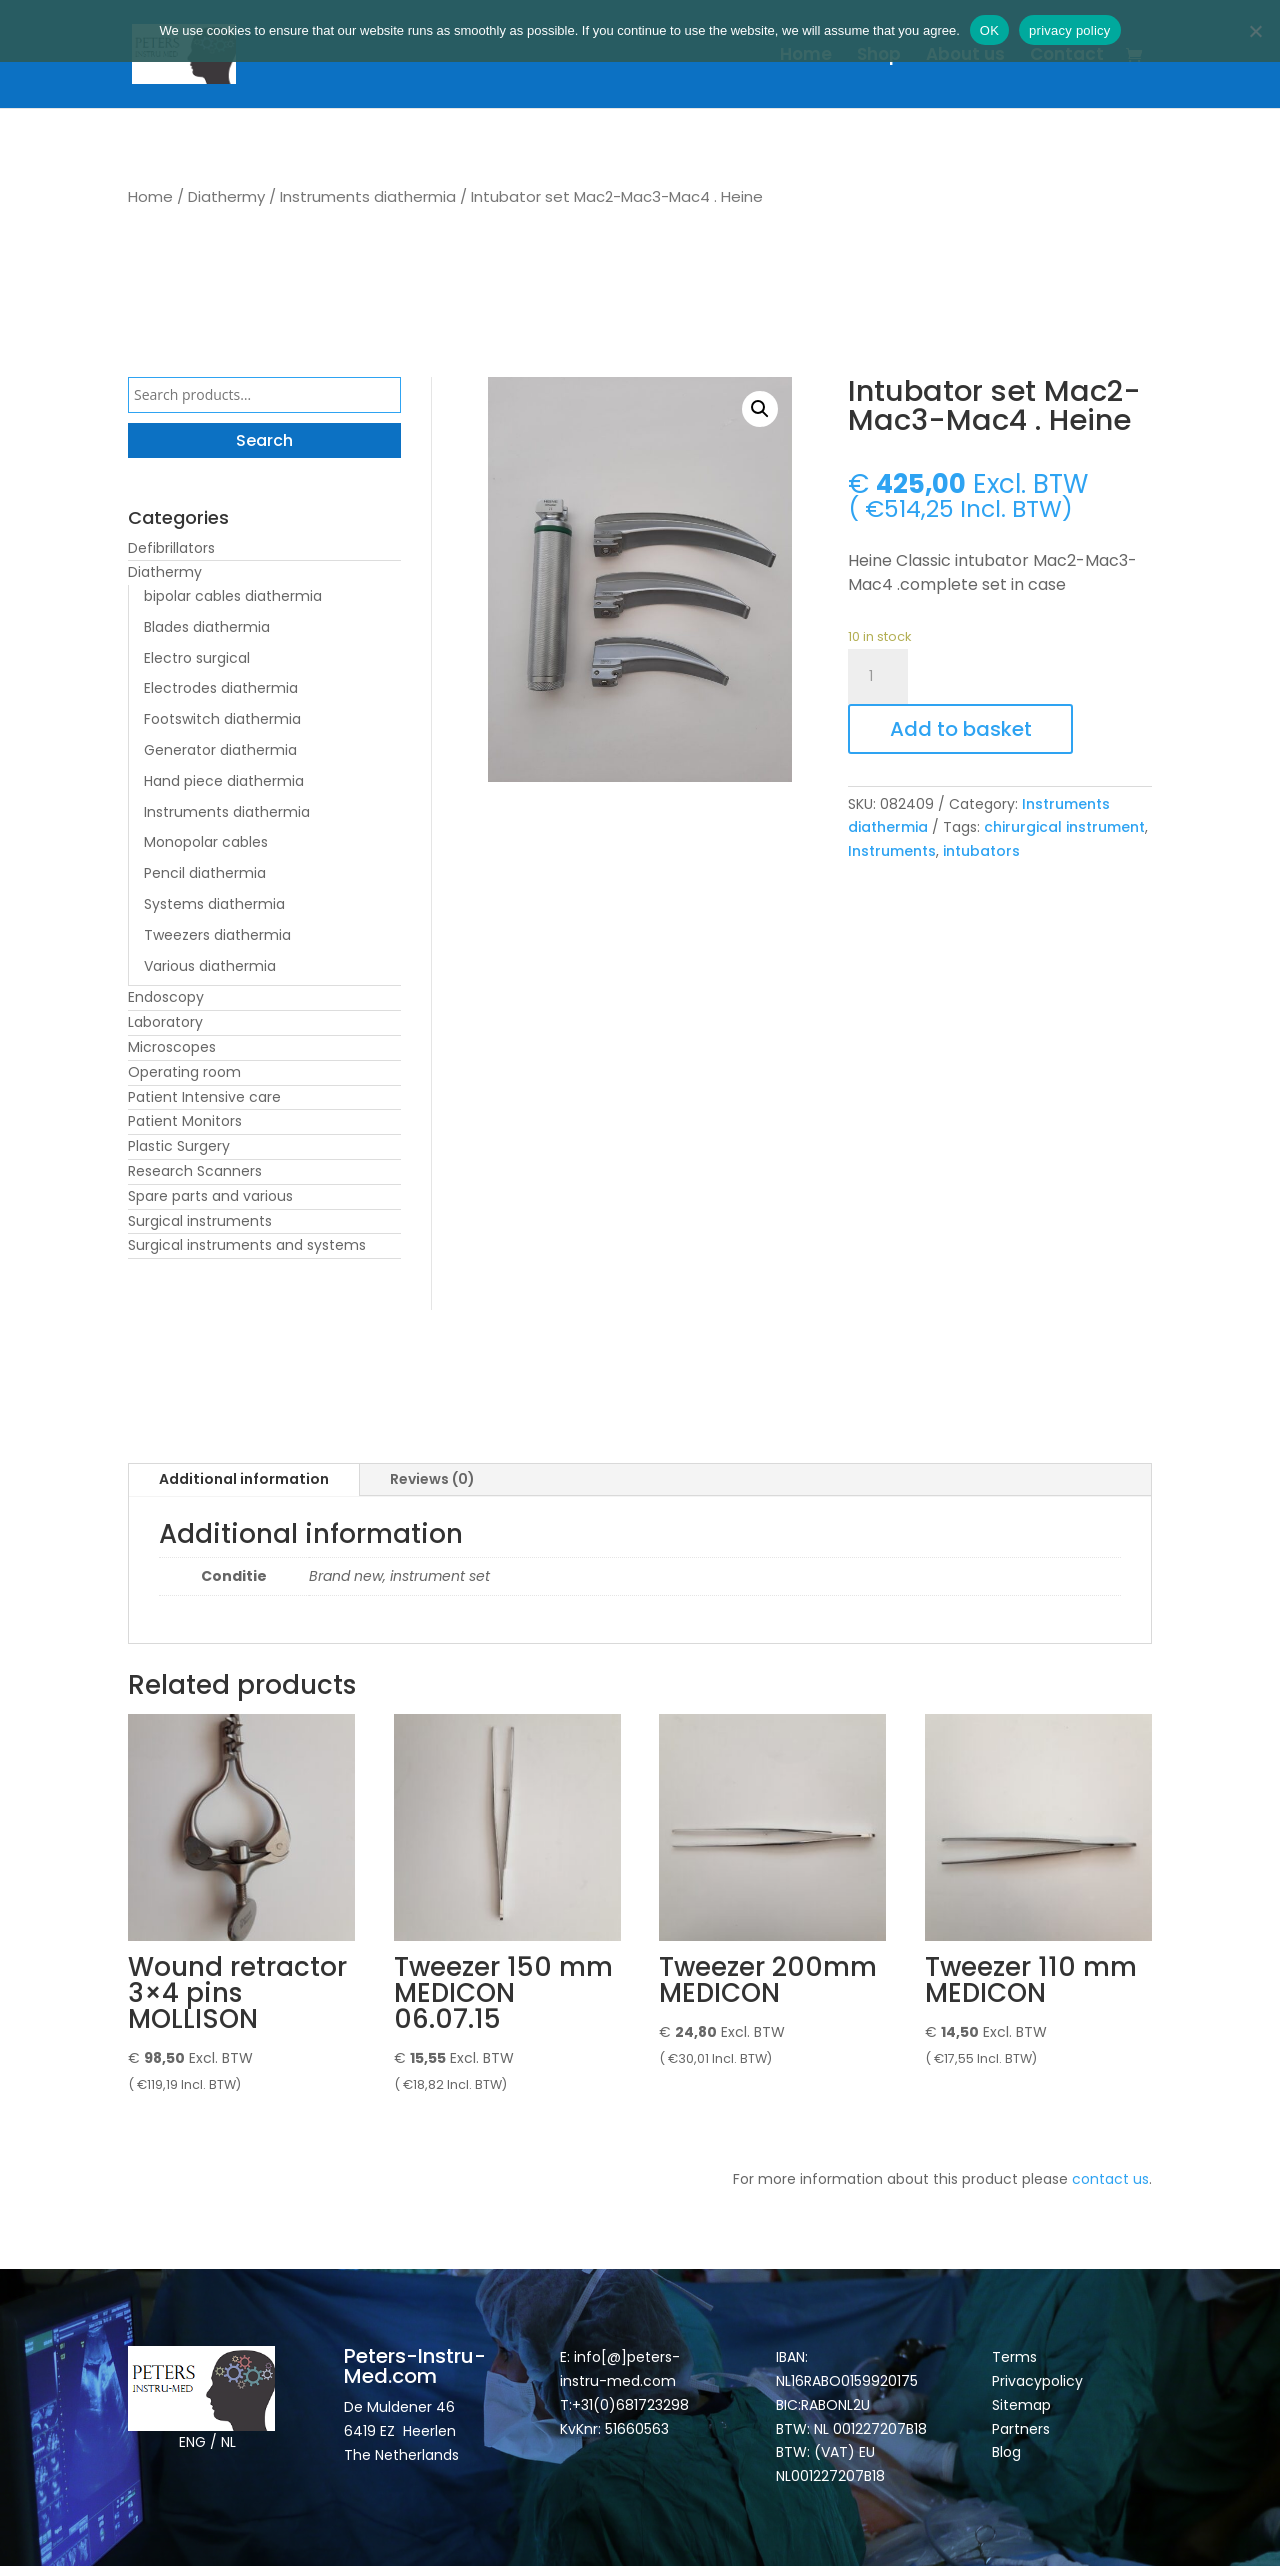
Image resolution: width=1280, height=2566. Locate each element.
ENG (192, 2442)
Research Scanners (195, 1171)
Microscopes (172, 1047)
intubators (981, 851)
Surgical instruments (200, 1221)
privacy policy (1070, 30)
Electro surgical (197, 658)
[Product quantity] (878, 677)
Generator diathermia (220, 750)
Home (806, 56)
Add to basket (961, 729)
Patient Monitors (185, 1121)
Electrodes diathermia (221, 688)
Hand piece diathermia (224, 781)
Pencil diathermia (205, 873)
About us (965, 56)
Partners (1021, 2429)
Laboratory (165, 1022)
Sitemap (1023, 2405)
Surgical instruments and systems (247, 1245)
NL (228, 2442)
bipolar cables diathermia (233, 596)
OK (989, 30)
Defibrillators (171, 548)
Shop (879, 56)
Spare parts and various (210, 1196)
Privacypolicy (1037, 2381)
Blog (1006, 2452)
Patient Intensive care (204, 1097)
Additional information (244, 1479)
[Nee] (1255, 31)
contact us (1110, 2179)
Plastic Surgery (179, 1146)
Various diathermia (210, 966)
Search (264, 440)
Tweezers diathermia (217, 935)
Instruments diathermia (368, 196)
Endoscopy (166, 997)
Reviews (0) (432, 1479)
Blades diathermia (207, 627)
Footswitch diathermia (222, 719)
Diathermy (226, 196)
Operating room (184, 1072)
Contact (1067, 56)
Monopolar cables (206, 842)
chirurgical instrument (1064, 827)
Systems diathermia (214, 904)
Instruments (892, 851)
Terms (1014, 2357)
